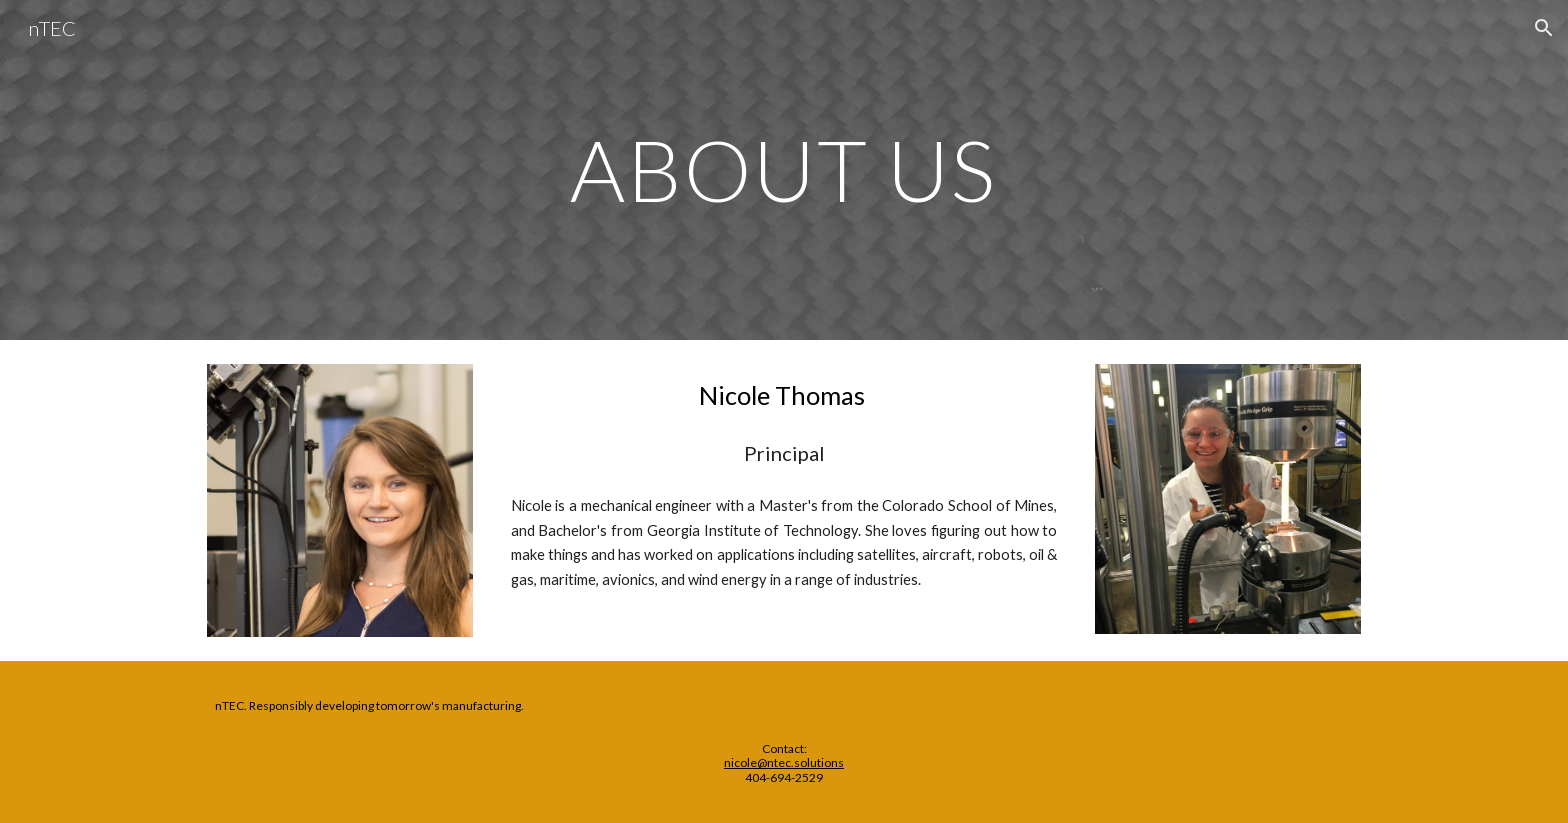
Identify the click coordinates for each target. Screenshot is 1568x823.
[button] (1544, 28)
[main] (784, 169)
